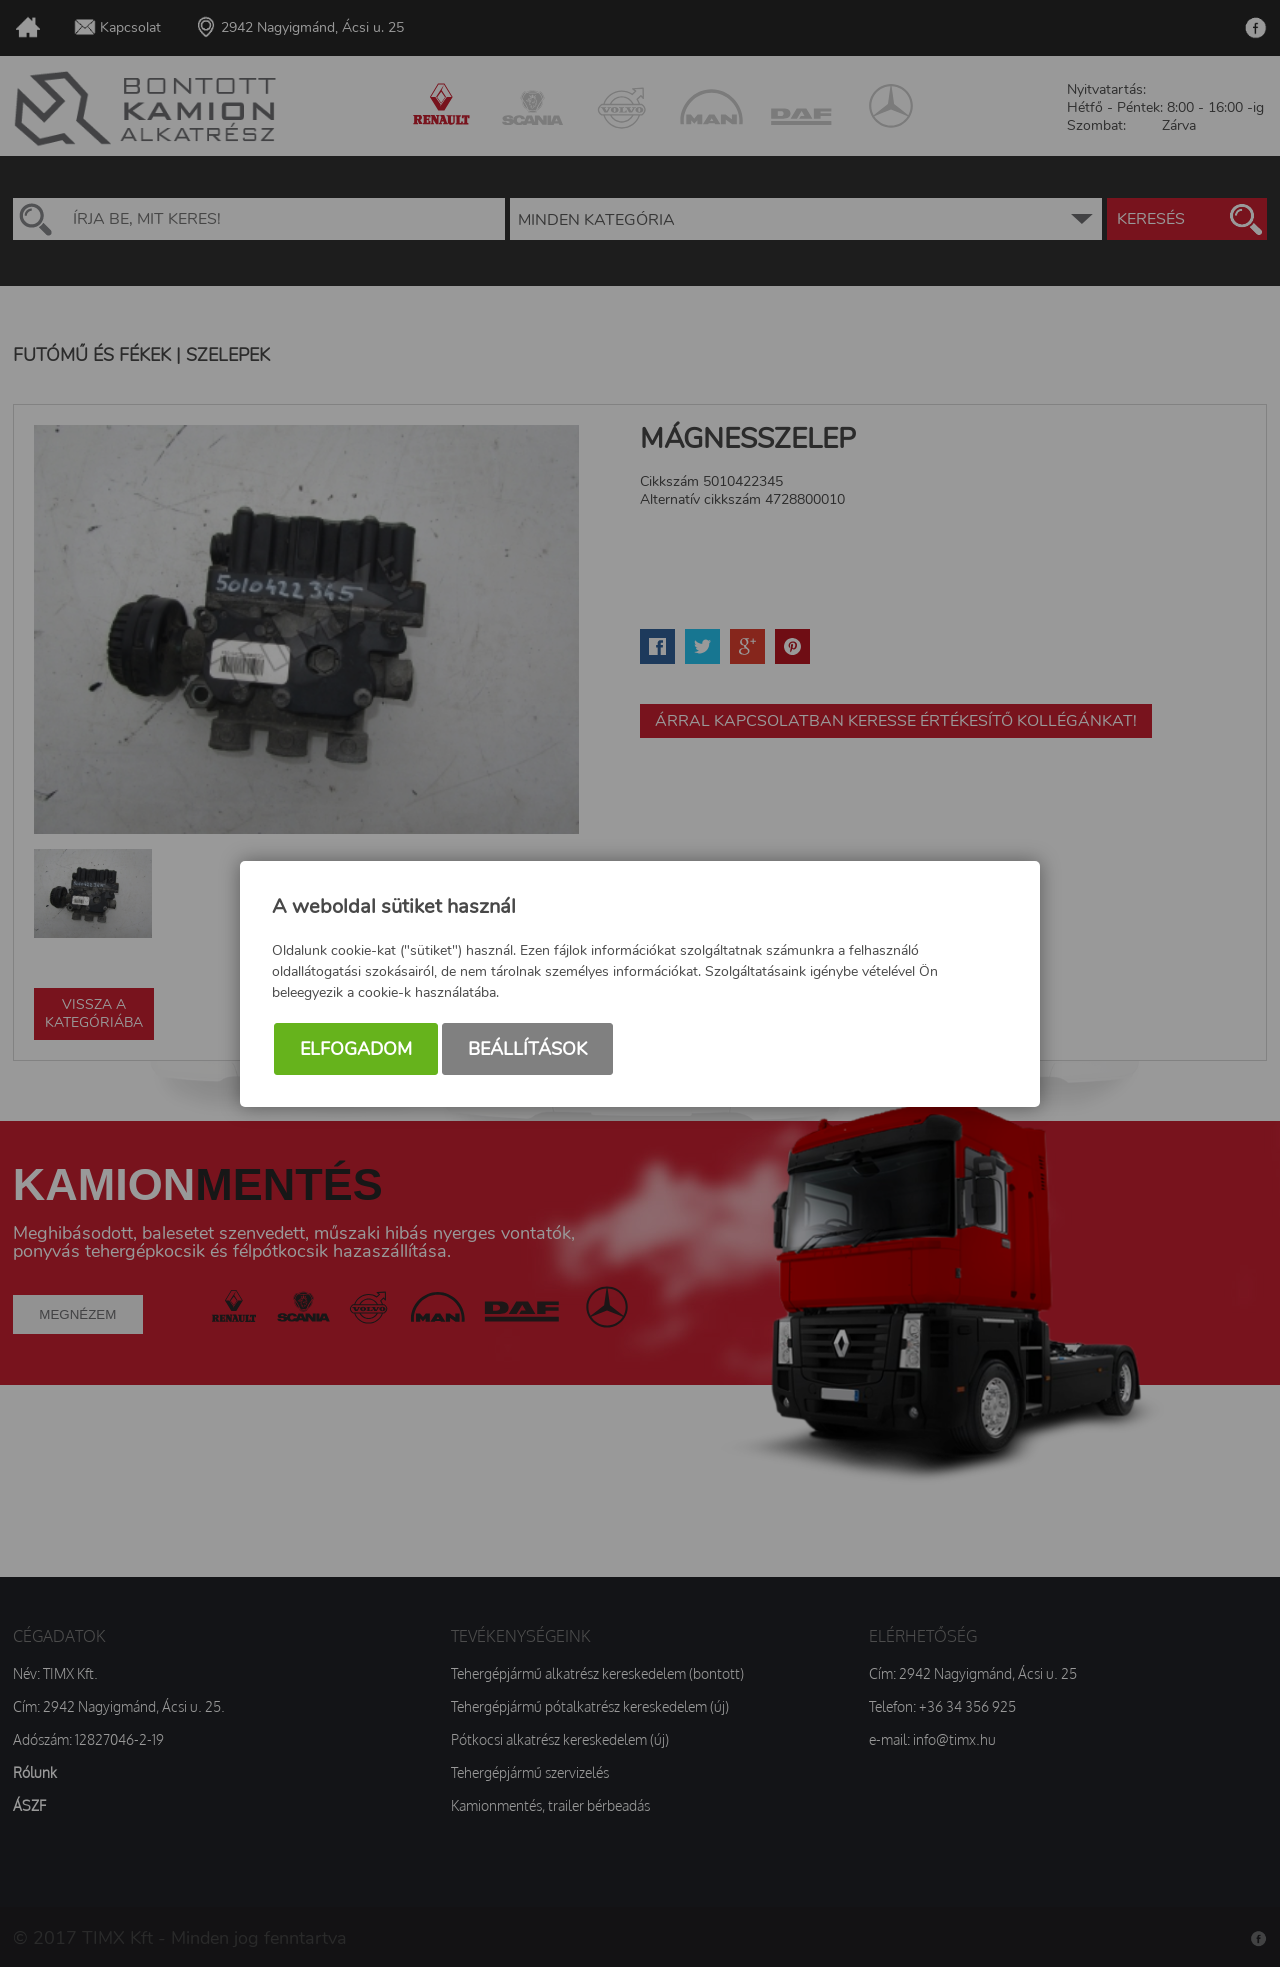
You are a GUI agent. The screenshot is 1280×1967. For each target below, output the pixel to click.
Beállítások (527, 1049)
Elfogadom (356, 1049)
